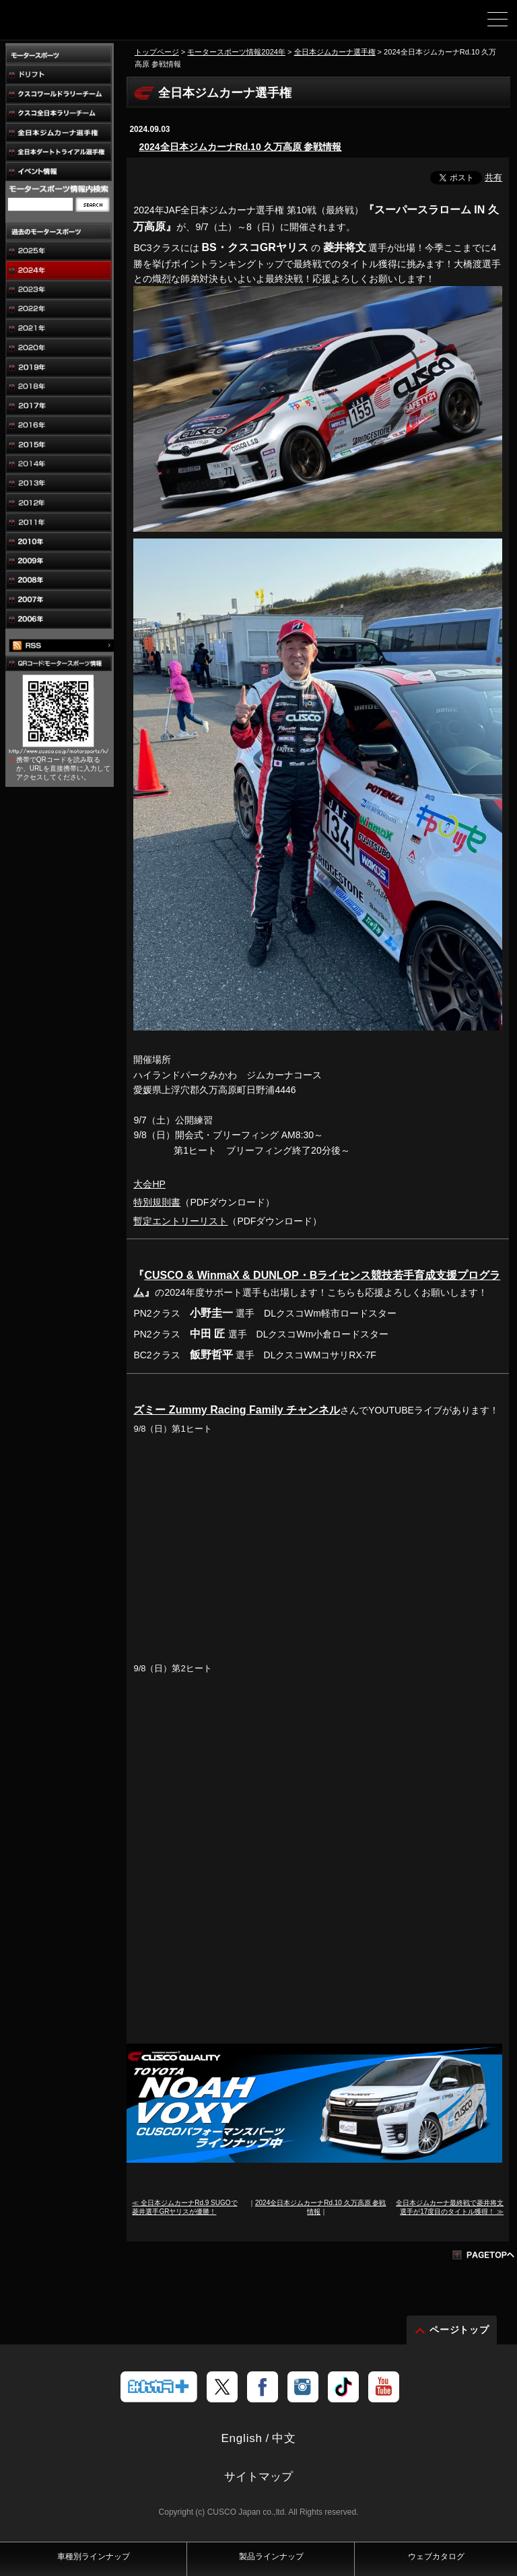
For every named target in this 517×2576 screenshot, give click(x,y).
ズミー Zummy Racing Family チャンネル (236, 1410)
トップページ (157, 52)
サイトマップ (258, 2476)
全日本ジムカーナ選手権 (335, 52)
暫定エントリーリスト (180, 1221)
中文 (284, 2438)
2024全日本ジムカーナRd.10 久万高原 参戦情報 (240, 146)
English (241, 2438)
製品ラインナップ (271, 2556)
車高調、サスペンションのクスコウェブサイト (79, 24)
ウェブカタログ (436, 2556)
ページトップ (459, 2329)
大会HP (149, 1184)
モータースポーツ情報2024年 (236, 52)
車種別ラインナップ (93, 2556)
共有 (493, 177)
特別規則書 (156, 1202)
